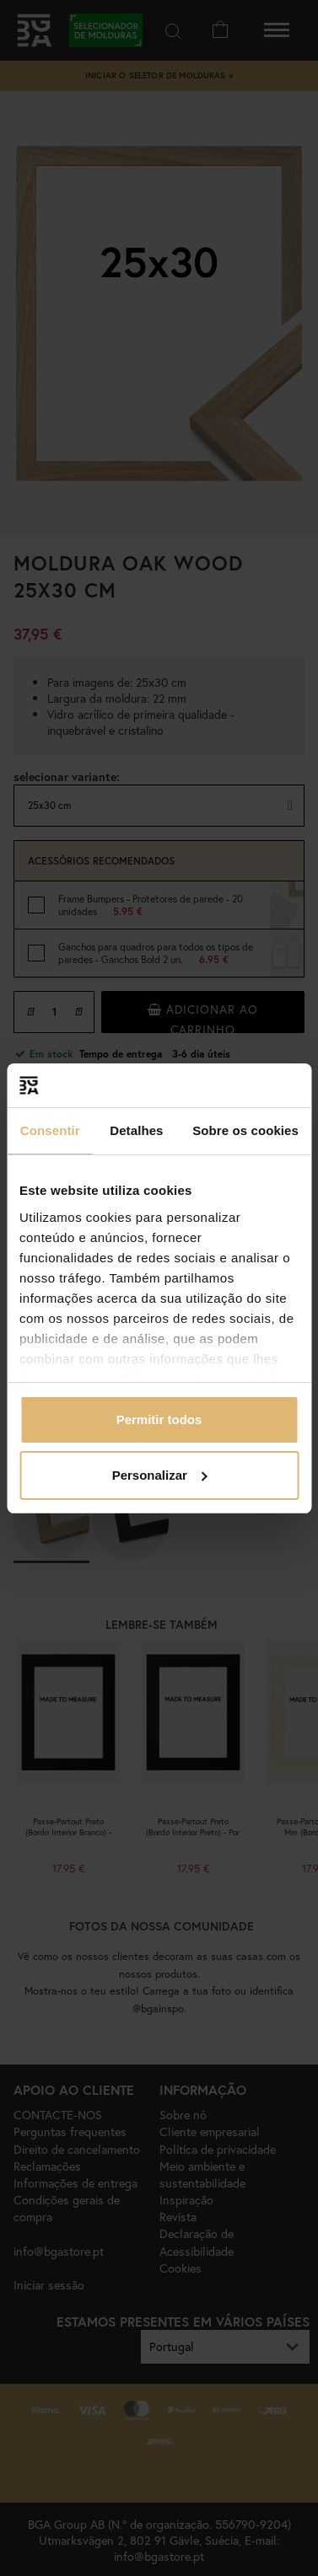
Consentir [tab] (50, 1130)
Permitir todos (159, 1419)
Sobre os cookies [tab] (245, 1130)
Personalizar (160, 1475)
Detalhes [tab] (136, 1130)
